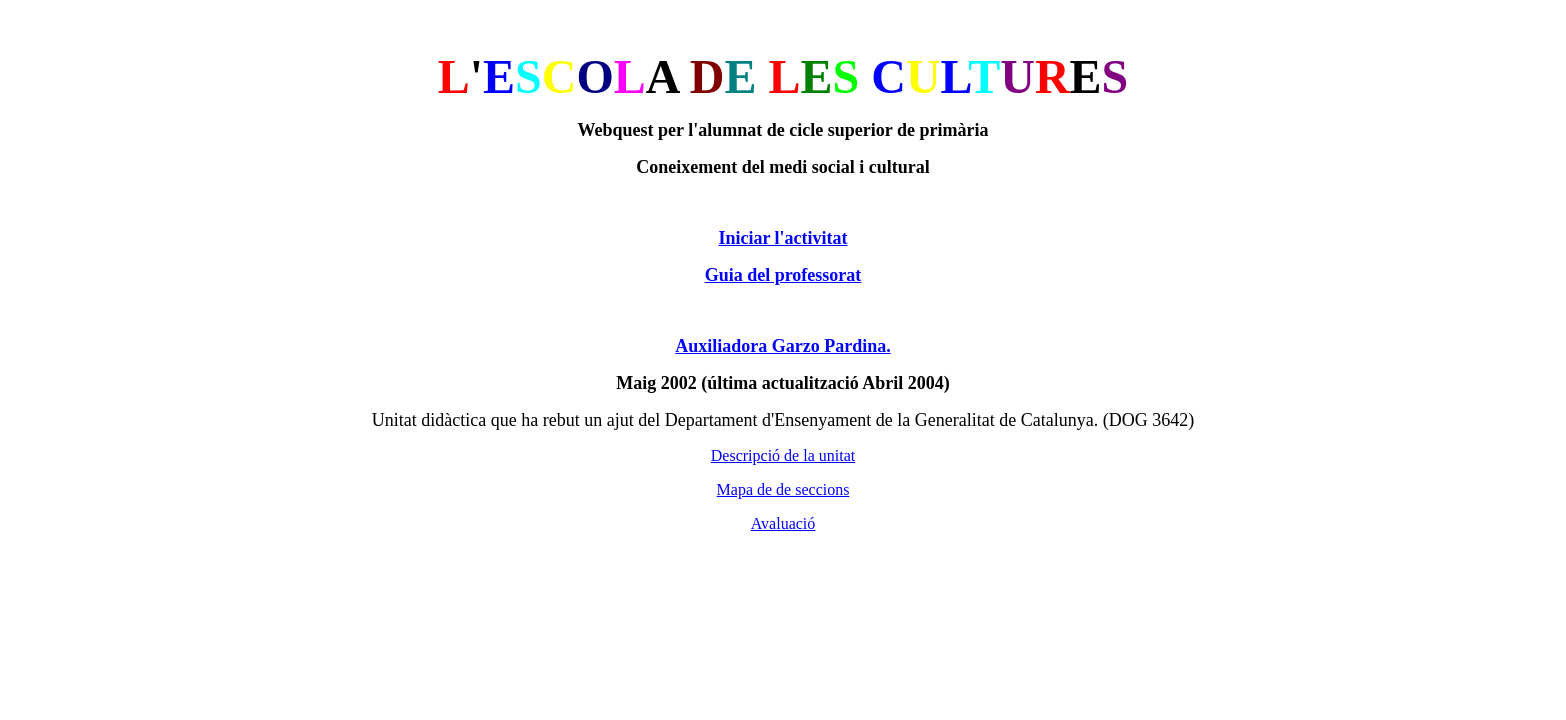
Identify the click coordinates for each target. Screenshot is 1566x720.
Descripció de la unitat (783, 455)
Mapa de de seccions (783, 489)
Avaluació (783, 523)
